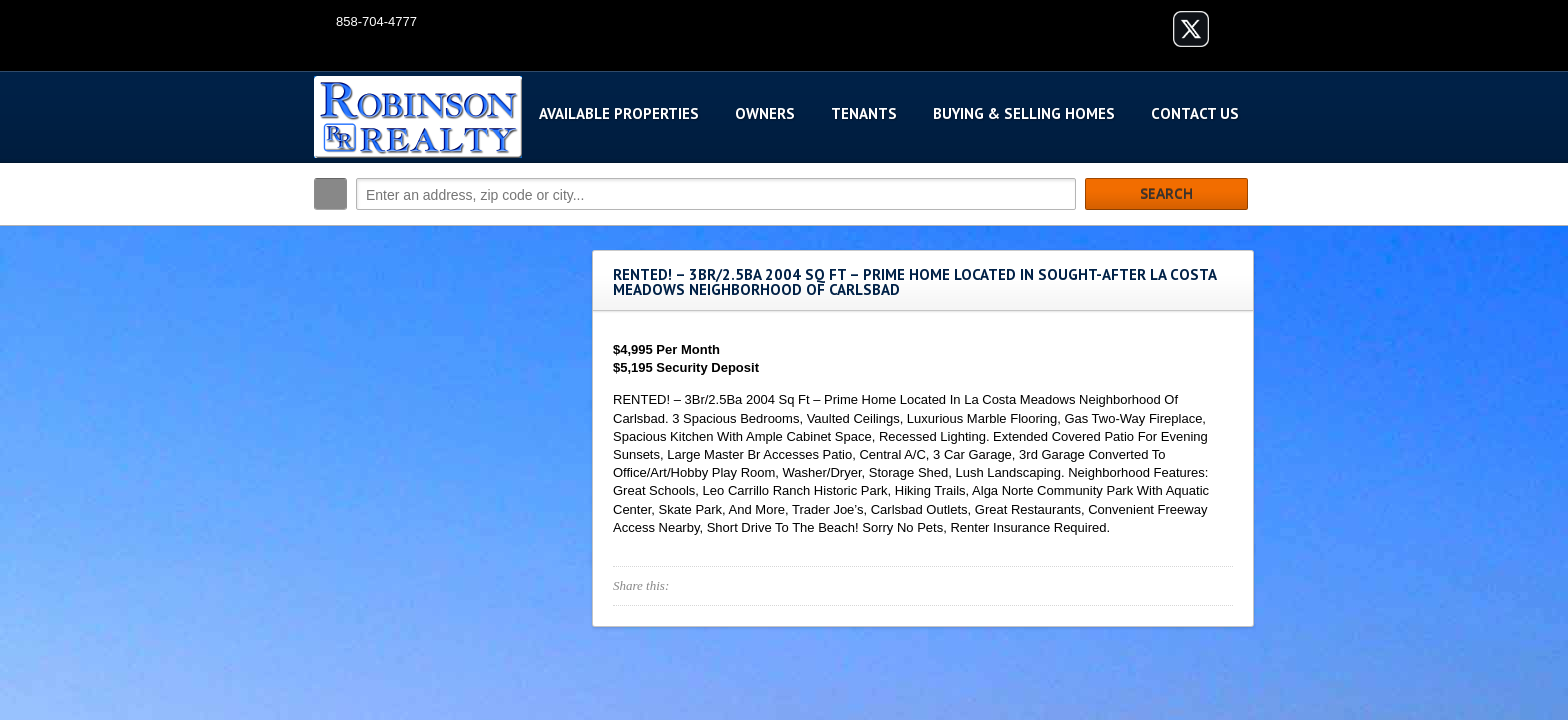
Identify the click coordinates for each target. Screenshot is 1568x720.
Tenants (864, 113)
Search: (330, 194)
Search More (1231, 236)
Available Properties (619, 113)
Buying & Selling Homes (1024, 113)
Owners (765, 113)
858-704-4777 (376, 21)
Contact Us (1195, 113)
